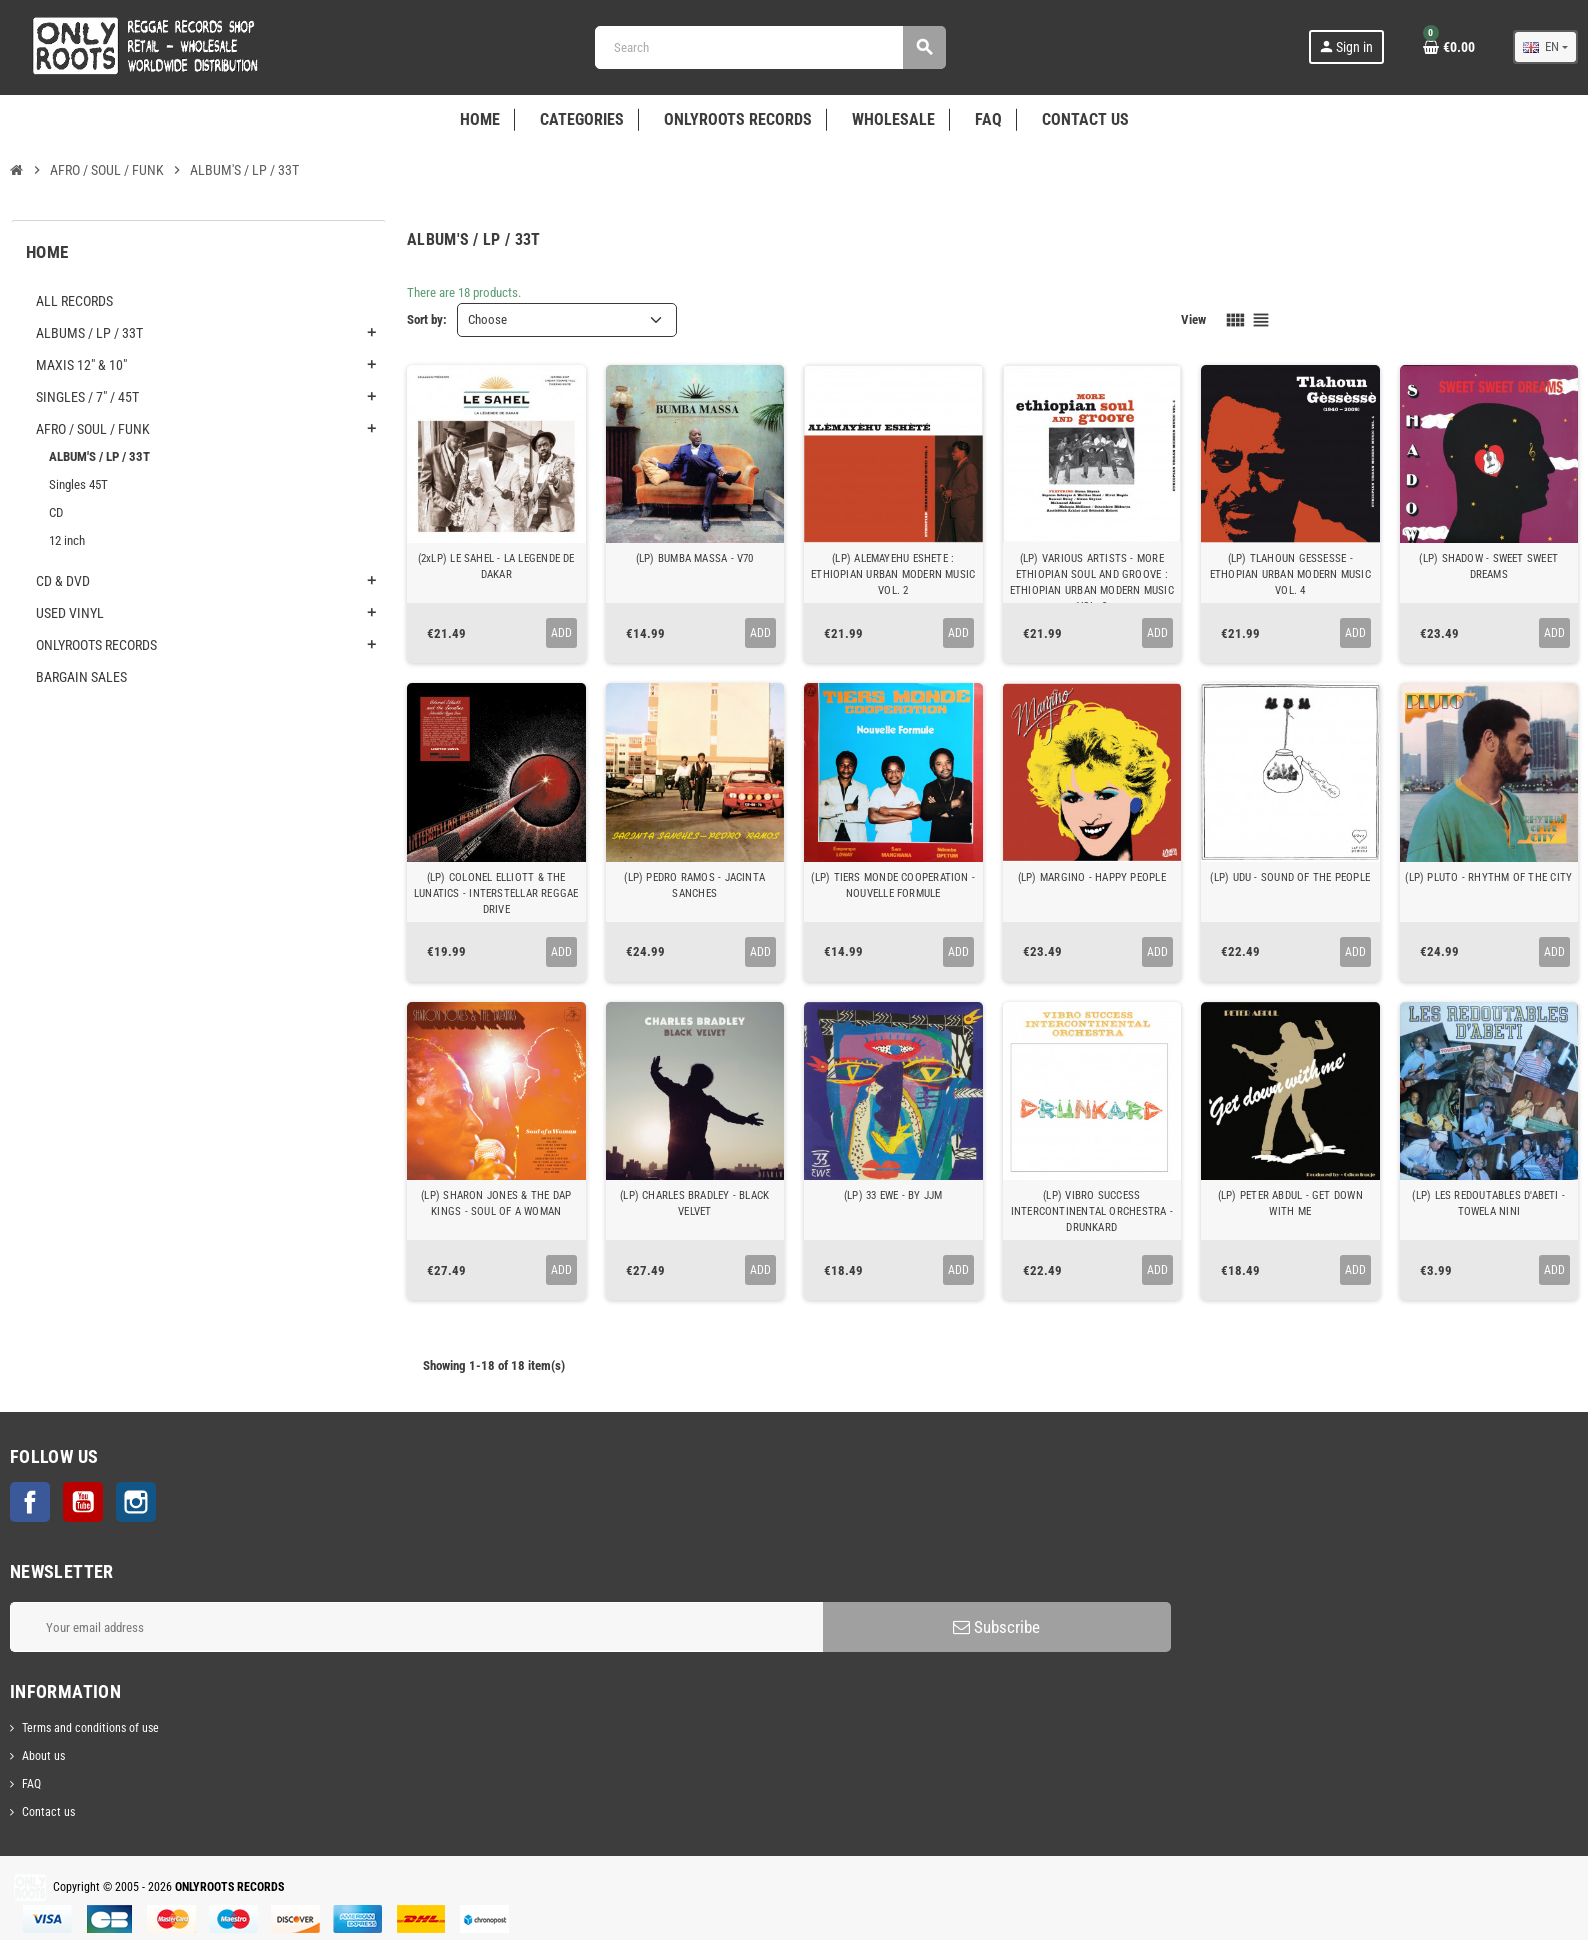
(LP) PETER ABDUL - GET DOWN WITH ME (1290, 1203)
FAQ (31, 1784)
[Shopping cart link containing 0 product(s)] (1449, 47)
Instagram (136, 1502)
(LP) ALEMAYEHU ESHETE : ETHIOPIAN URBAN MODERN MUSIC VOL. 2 (893, 574)
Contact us (48, 1812)
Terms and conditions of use (90, 1728)
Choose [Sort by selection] (487, 319)
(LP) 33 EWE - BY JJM (893, 1195)
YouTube (83, 1502)
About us (43, 1756)
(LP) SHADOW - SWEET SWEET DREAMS (1488, 566)
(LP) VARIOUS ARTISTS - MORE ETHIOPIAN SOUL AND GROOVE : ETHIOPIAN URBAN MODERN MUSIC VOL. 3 (1092, 582)
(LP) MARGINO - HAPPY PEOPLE (1092, 877)
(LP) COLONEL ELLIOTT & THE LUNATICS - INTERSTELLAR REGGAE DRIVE (496, 893)
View (1193, 319)
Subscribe (996, 1627)
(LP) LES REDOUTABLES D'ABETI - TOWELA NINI (1488, 1203)
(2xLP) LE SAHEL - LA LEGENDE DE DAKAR (496, 566)
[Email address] (416, 1627)
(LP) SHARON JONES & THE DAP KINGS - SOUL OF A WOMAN (496, 1203)
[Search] (770, 47)
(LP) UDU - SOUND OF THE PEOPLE (1290, 877)
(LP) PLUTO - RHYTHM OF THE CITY (1488, 877)
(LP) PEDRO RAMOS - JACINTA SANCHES (694, 885)
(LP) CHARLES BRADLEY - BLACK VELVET (694, 1203)
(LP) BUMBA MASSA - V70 (695, 558)
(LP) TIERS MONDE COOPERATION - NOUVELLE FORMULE (893, 885)
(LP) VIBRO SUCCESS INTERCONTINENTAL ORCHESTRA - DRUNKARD (1092, 1211)
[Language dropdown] (1545, 47)
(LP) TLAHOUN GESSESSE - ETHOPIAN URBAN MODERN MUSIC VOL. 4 (1290, 574)
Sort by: (427, 319)
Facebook (30, 1502)
